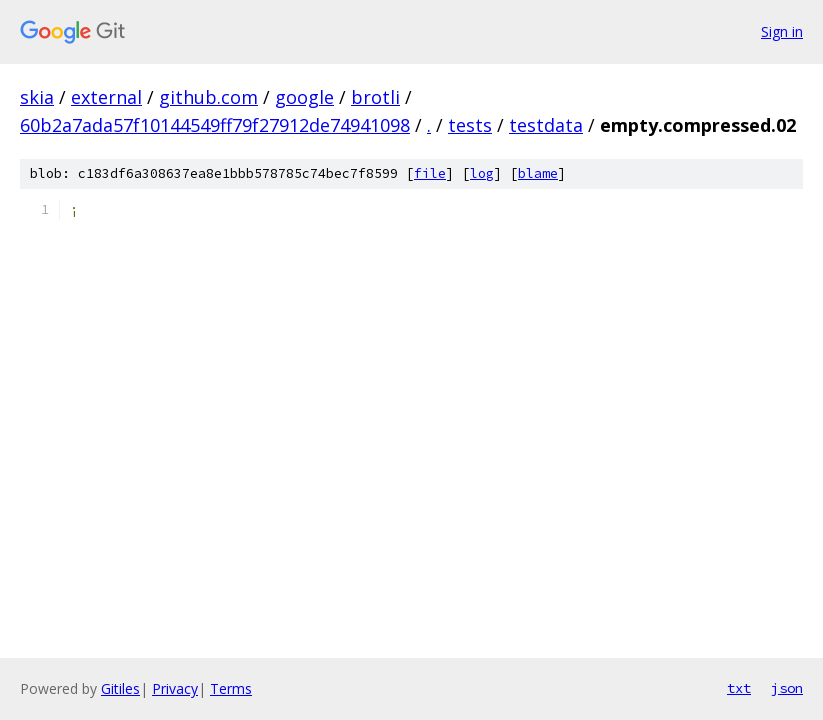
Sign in (782, 31)
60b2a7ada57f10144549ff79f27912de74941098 (215, 125)
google (304, 97)
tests (470, 125)
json (787, 688)
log (482, 173)
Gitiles (120, 688)
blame (538, 173)
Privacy (175, 688)
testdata (546, 125)
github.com (208, 97)
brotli (375, 97)
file (430, 173)
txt (739, 688)
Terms (231, 688)
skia (37, 97)
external (106, 97)
